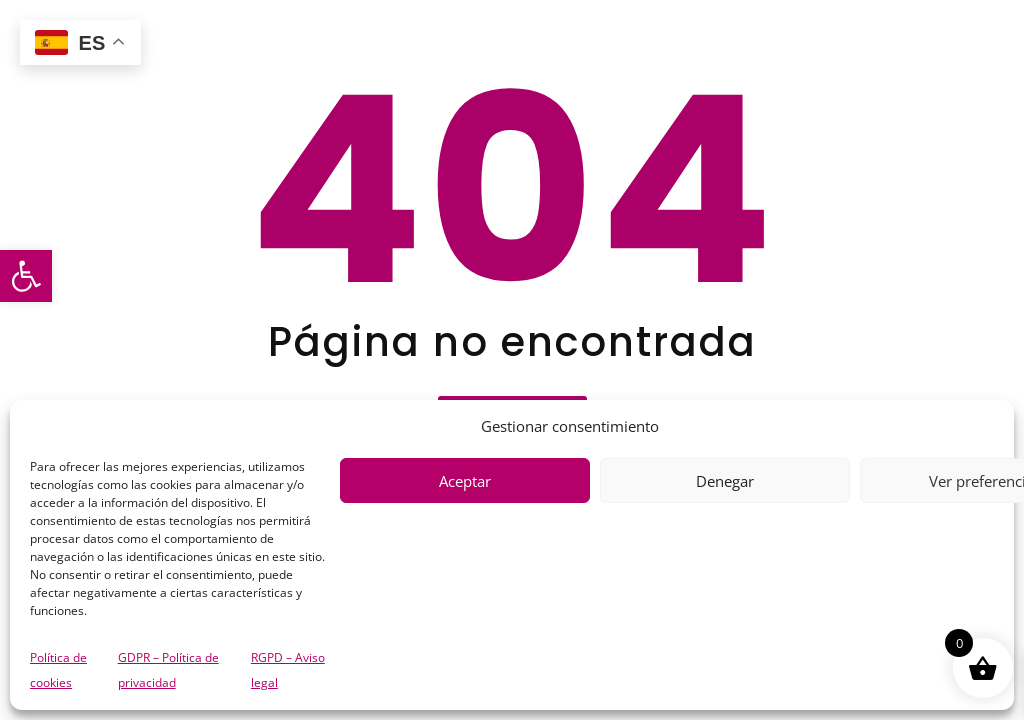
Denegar (725, 481)
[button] (26, 276)
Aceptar (465, 481)
